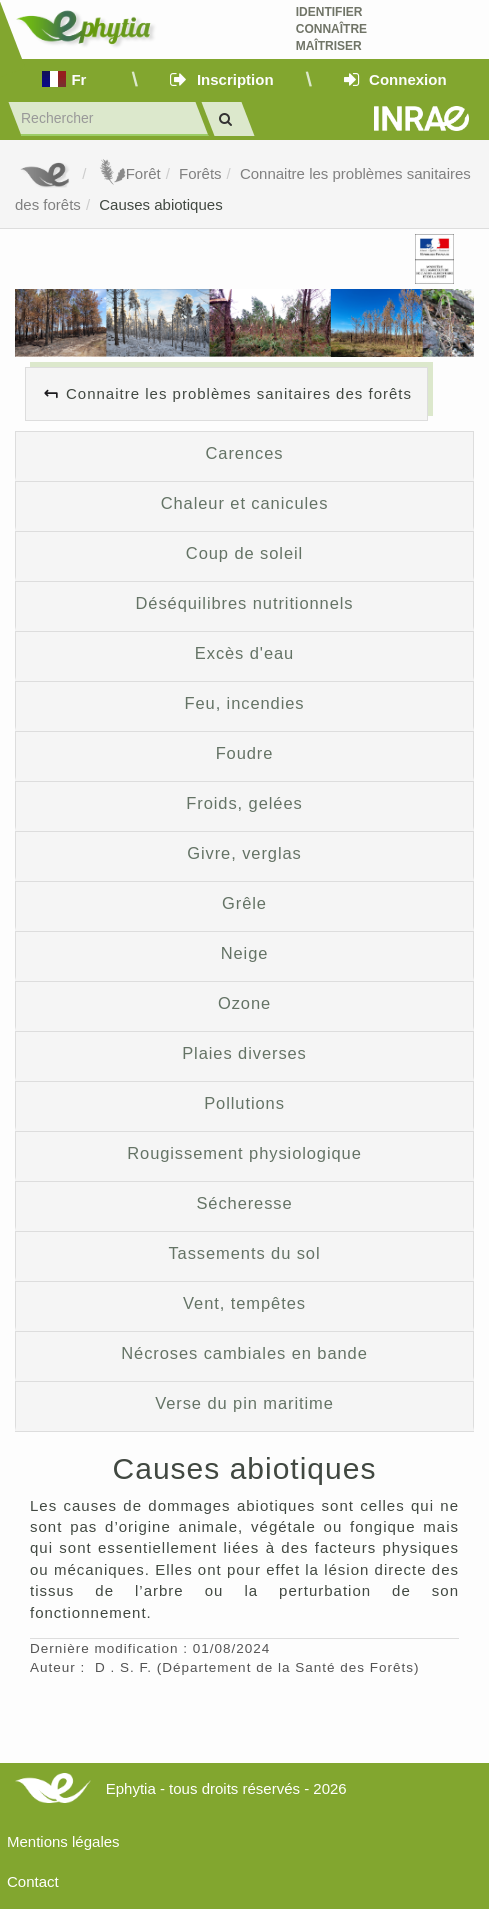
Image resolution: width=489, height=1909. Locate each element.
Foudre (245, 753)
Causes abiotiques (160, 204)
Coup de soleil (244, 553)
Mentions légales (63, 1841)
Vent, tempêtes (244, 1303)
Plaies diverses (244, 1053)
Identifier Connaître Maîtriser (331, 29)
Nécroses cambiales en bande (244, 1353)
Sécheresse (244, 1203)
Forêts (200, 173)
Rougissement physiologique (244, 1153)
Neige (245, 953)
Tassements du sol (244, 1253)
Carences (245, 453)
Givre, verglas (244, 853)
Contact (33, 1881)
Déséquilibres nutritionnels (244, 603)
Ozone (244, 1003)
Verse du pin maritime (244, 1403)
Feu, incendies (244, 703)
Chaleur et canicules (245, 503)
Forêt (128, 173)
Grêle (244, 903)
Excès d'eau (244, 653)
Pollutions (244, 1103)
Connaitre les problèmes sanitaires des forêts (239, 393)
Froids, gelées (244, 803)
